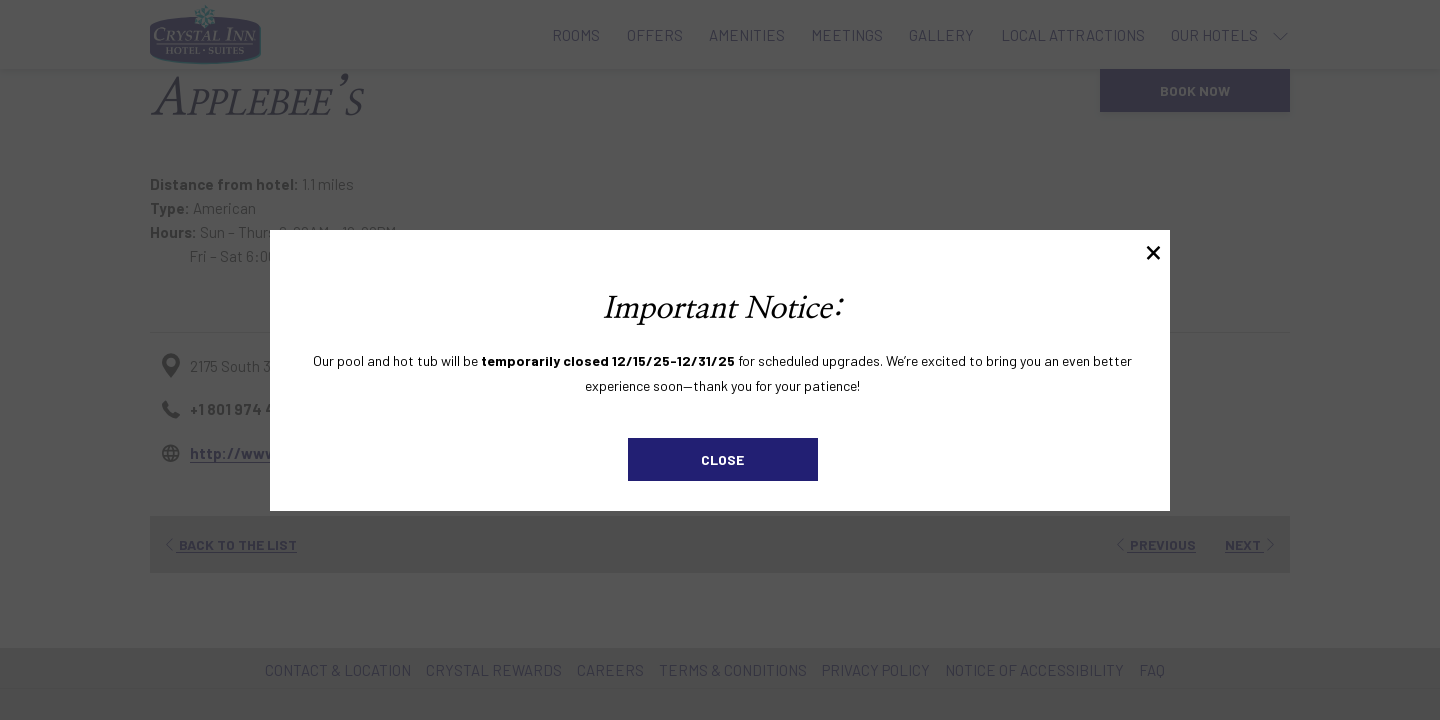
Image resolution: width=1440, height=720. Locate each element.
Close (722, 459)
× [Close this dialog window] (1153, 250)
